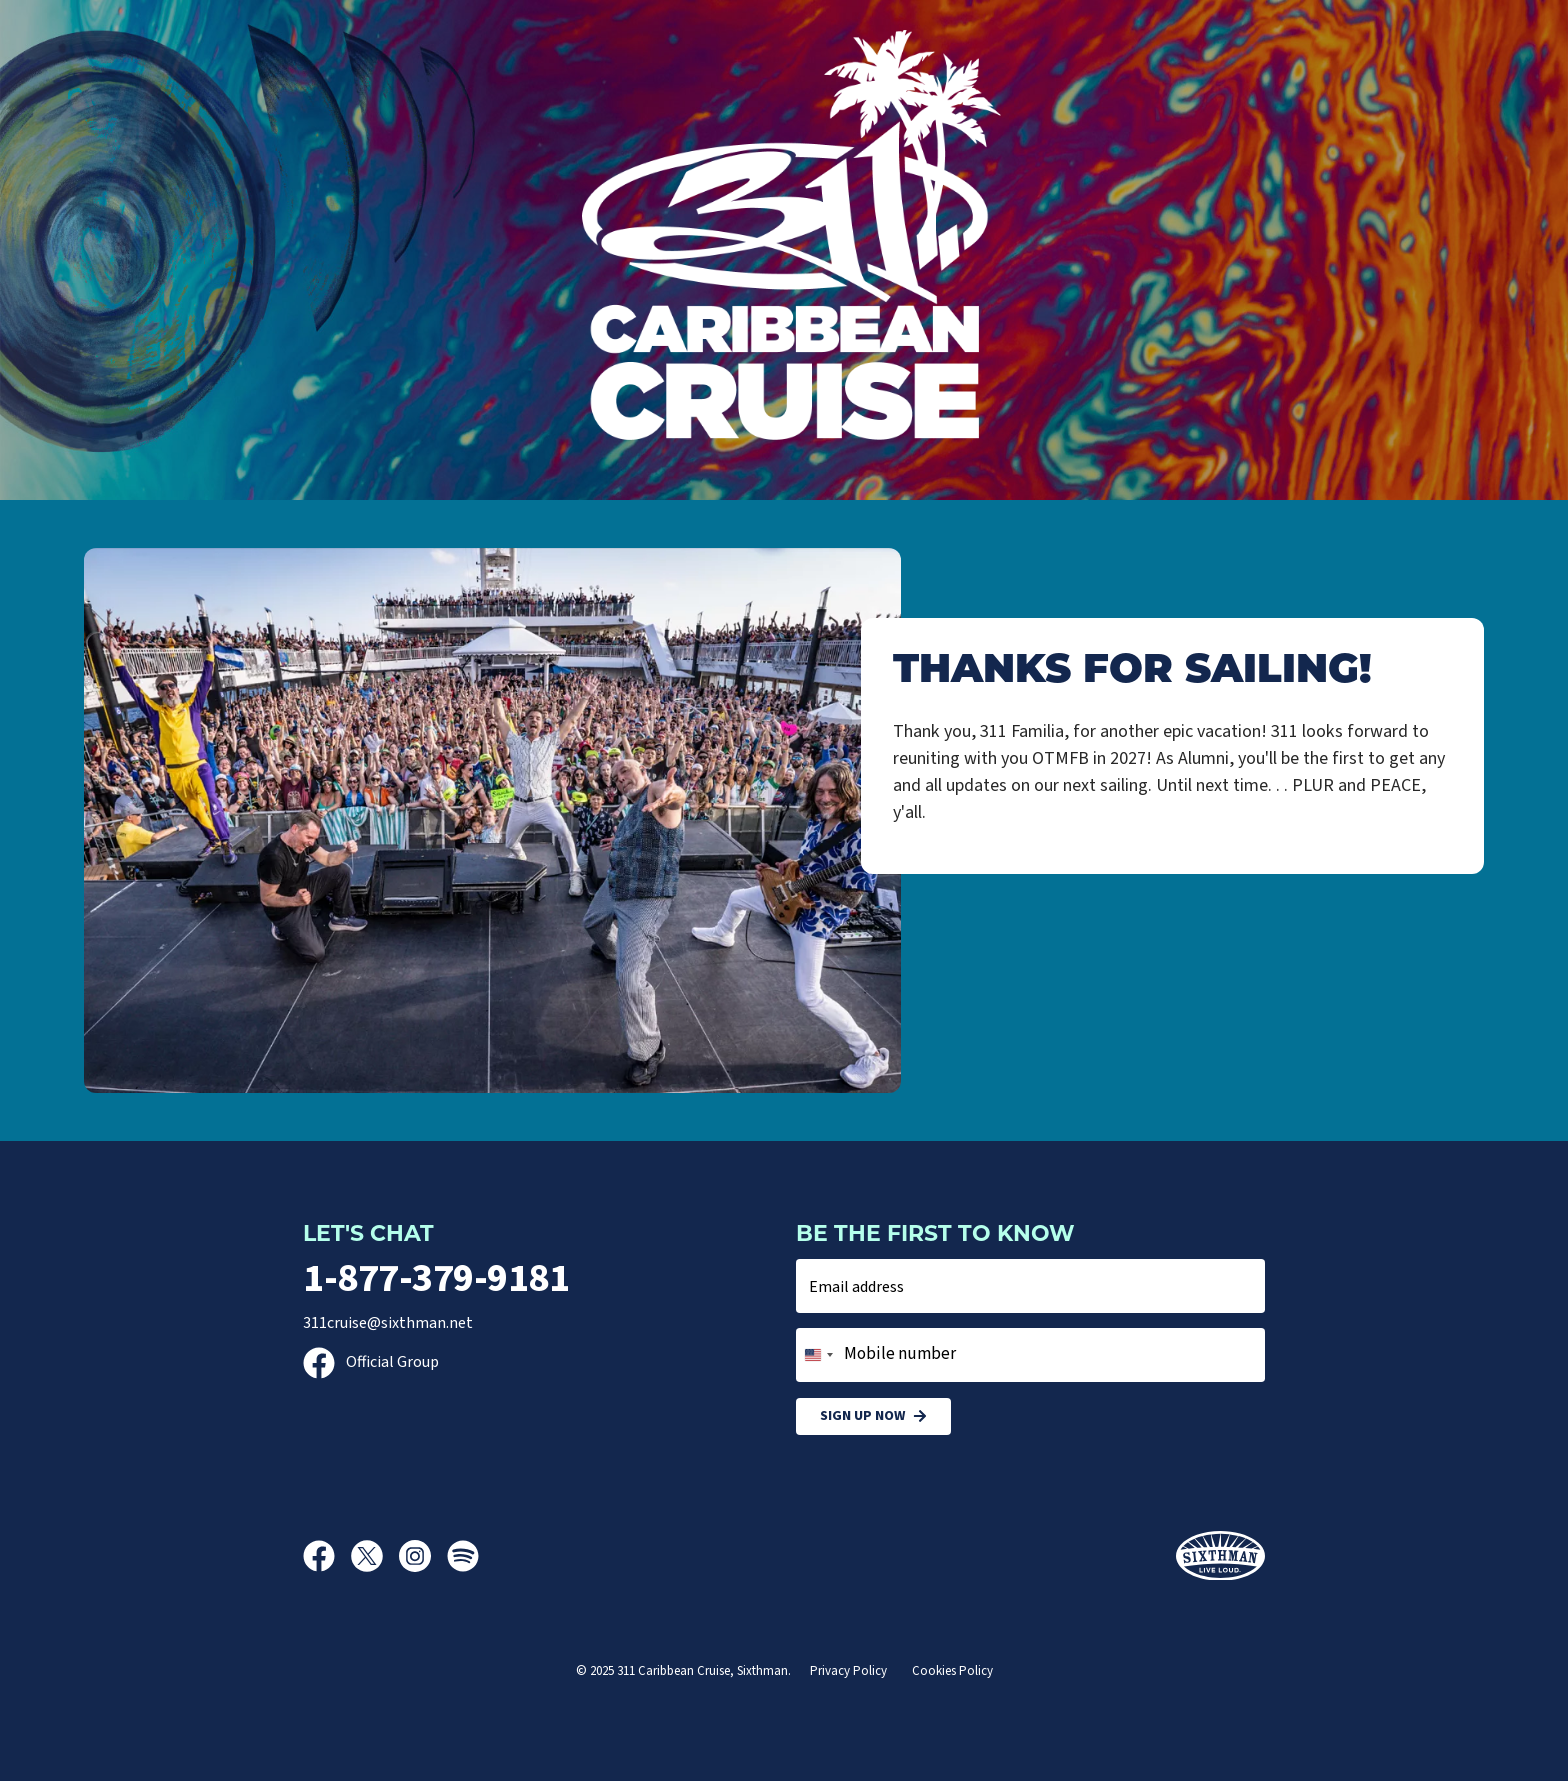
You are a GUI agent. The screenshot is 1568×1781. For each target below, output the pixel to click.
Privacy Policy (848, 1671)
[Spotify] (463, 1556)
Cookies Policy (952, 1671)
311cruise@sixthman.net (388, 1323)
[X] (375, 1556)
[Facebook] (327, 1556)
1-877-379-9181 (436, 1278)
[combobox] (818, 1355)
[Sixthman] (1220, 1556)
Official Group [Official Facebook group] (371, 1362)
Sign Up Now (873, 1416)
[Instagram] (423, 1556)
